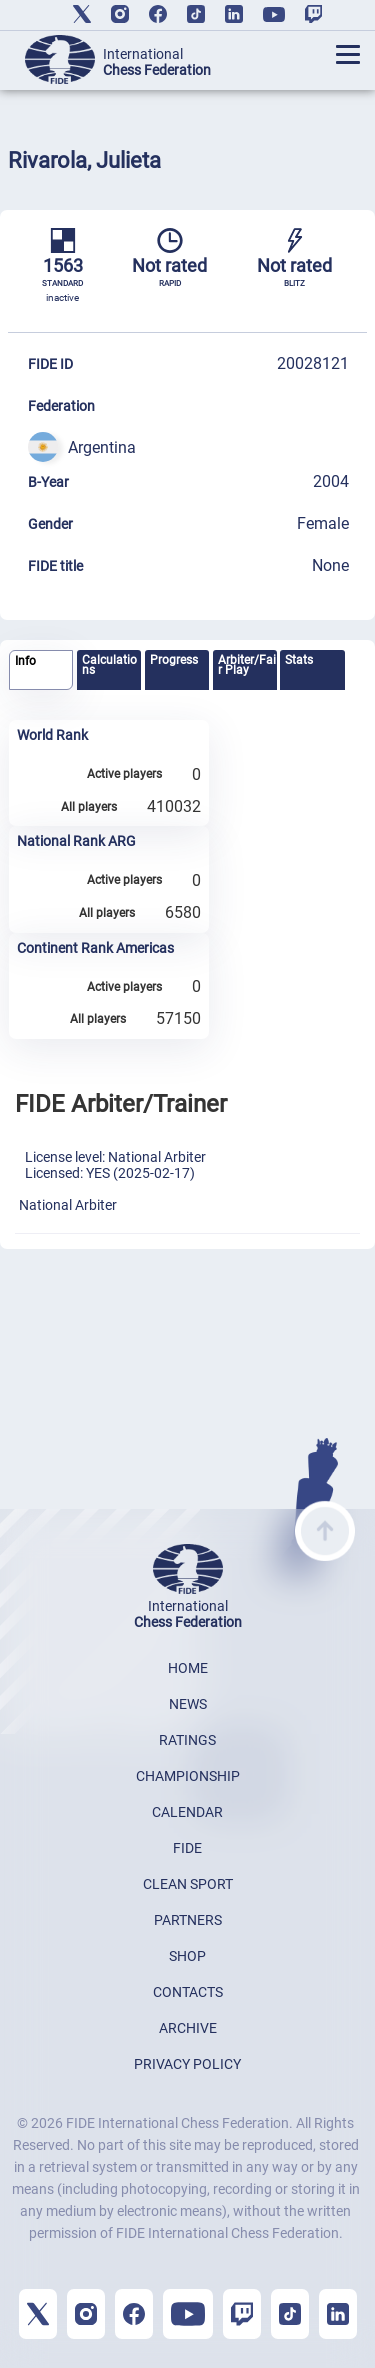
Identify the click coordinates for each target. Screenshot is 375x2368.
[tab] (41, 670)
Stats (299, 660)
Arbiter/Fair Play (247, 665)
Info (25, 661)
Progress (174, 660)
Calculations (109, 665)
